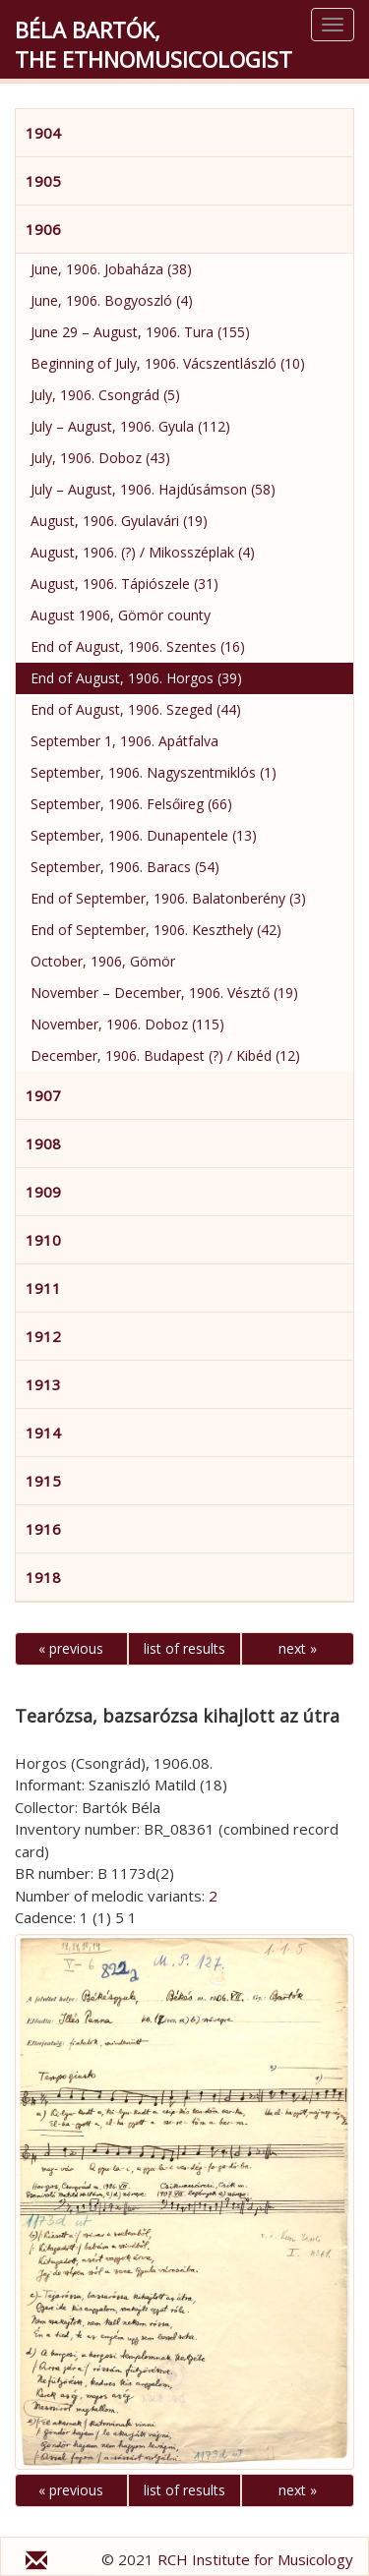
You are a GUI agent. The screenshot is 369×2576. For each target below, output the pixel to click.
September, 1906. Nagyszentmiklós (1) (154, 772)
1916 (43, 1529)
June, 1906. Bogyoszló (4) (112, 300)
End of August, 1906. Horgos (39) (136, 678)
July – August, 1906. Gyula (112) (130, 426)
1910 (43, 1240)
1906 (43, 229)
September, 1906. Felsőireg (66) (131, 803)
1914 (43, 1432)
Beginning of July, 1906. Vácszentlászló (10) (168, 363)
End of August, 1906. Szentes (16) (138, 646)
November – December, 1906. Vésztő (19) (164, 992)
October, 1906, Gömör (103, 961)
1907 (43, 1095)
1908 (43, 1143)
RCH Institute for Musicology (255, 2559)
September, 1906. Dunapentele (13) (144, 835)
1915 (43, 1481)
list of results (184, 1648)
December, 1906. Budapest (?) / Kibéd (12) (165, 1055)
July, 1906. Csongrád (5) (105, 394)
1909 (43, 1191)
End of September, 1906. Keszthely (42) (156, 929)
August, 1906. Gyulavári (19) (119, 520)
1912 (43, 1336)
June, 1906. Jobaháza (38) (111, 269)
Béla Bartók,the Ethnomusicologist (153, 44)
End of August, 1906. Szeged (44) (136, 709)
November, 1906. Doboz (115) (127, 1024)
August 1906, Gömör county (121, 615)
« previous (70, 1648)
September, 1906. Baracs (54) (125, 866)
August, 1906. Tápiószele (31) (124, 583)
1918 (43, 1577)
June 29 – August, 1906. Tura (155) (140, 331)
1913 (43, 1384)
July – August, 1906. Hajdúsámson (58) (153, 489)
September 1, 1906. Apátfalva (124, 741)
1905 (43, 181)
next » (297, 1648)
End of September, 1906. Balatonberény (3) (168, 898)
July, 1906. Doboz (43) (100, 457)
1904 (43, 133)
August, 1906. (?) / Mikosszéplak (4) (143, 552)
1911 (43, 1288)
